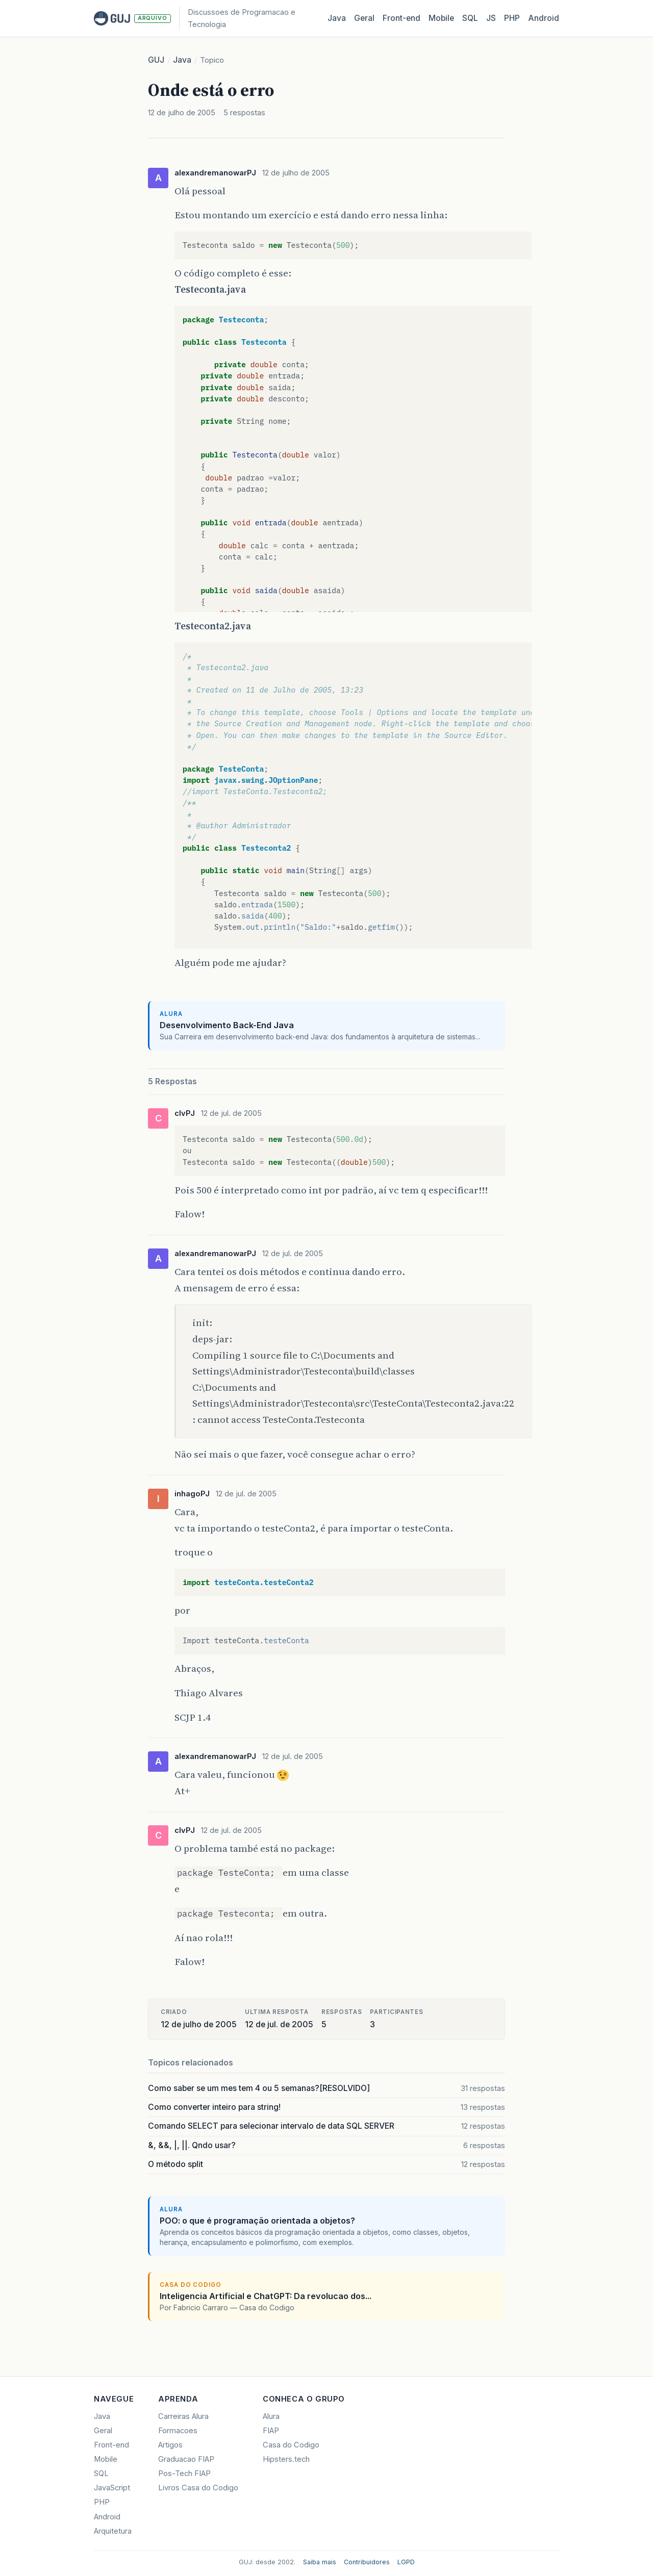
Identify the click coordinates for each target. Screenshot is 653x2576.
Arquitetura (113, 2531)
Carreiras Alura (183, 2416)
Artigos (170, 2445)
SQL (470, 18)
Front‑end (401, 18)
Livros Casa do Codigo (198, 2487)
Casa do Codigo (291, 2445)
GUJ (156, 60)
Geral (364, 18)
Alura (271, 2416)
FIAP (271, 2430)
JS (491, 18)
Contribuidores (367, 2562)
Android (543, 18)
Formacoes (177, 2430)
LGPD (406, 2562)
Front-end (111, 2445)
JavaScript (112, 2487)
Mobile (441, 18)
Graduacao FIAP (186, 2459)
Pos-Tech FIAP (184, 2473)
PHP (512, 18)
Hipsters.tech (286, 2459)
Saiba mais (319, 2562)
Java (337, 18)
